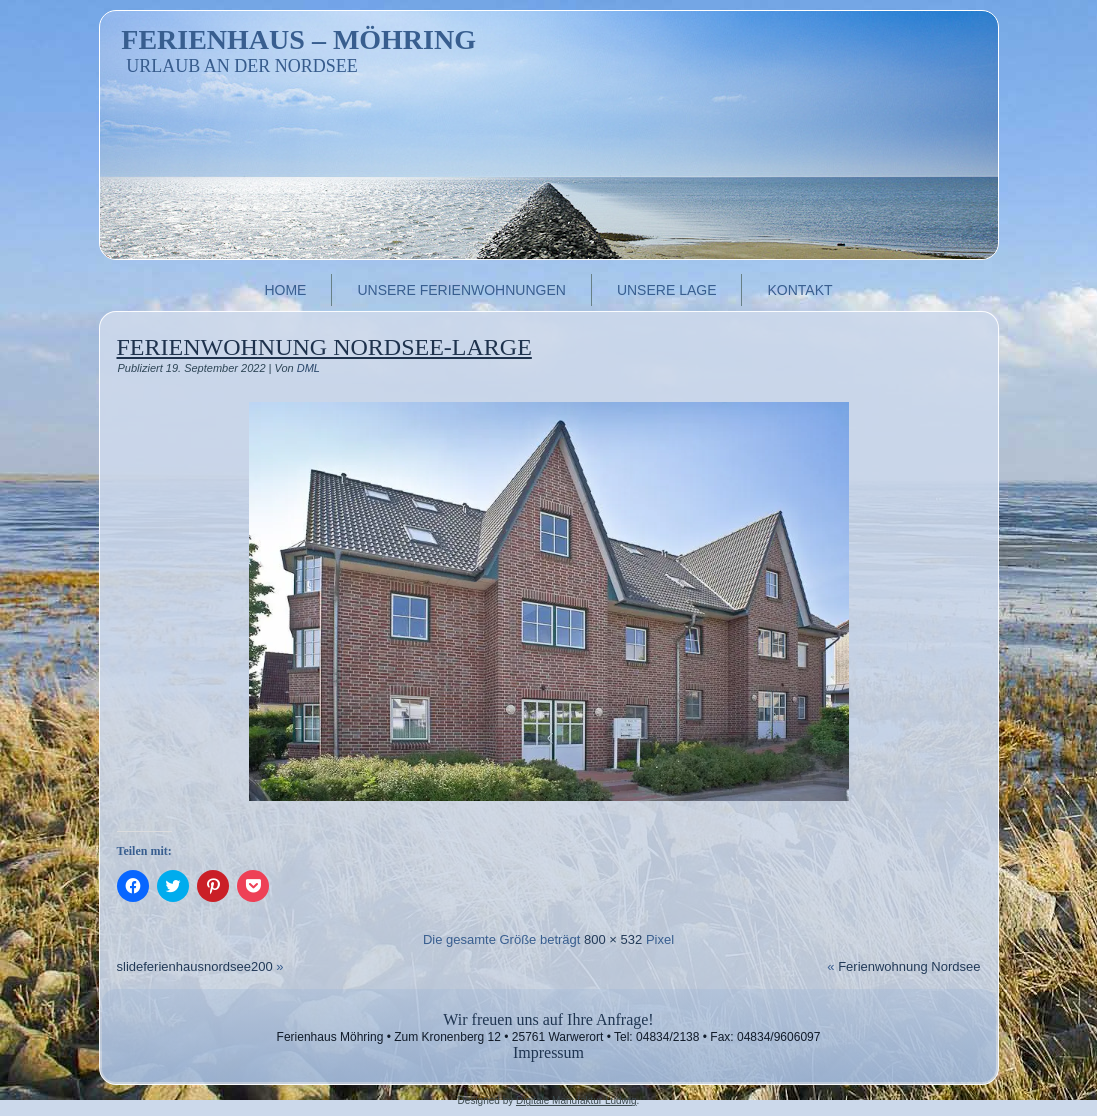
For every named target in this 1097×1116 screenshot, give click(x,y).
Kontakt (799, 290)
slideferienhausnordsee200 (195, 966)
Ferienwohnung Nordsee (909, 966)
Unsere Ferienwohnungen (461, 290)
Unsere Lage (667, 290)
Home (285, 290)
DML (308, 368)
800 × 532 (613, 939)
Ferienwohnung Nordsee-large (324, 347)
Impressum (548, 1052)
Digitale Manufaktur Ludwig (576, 1100)
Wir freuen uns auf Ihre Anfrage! (548, 1019)
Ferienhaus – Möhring (298, 39)
